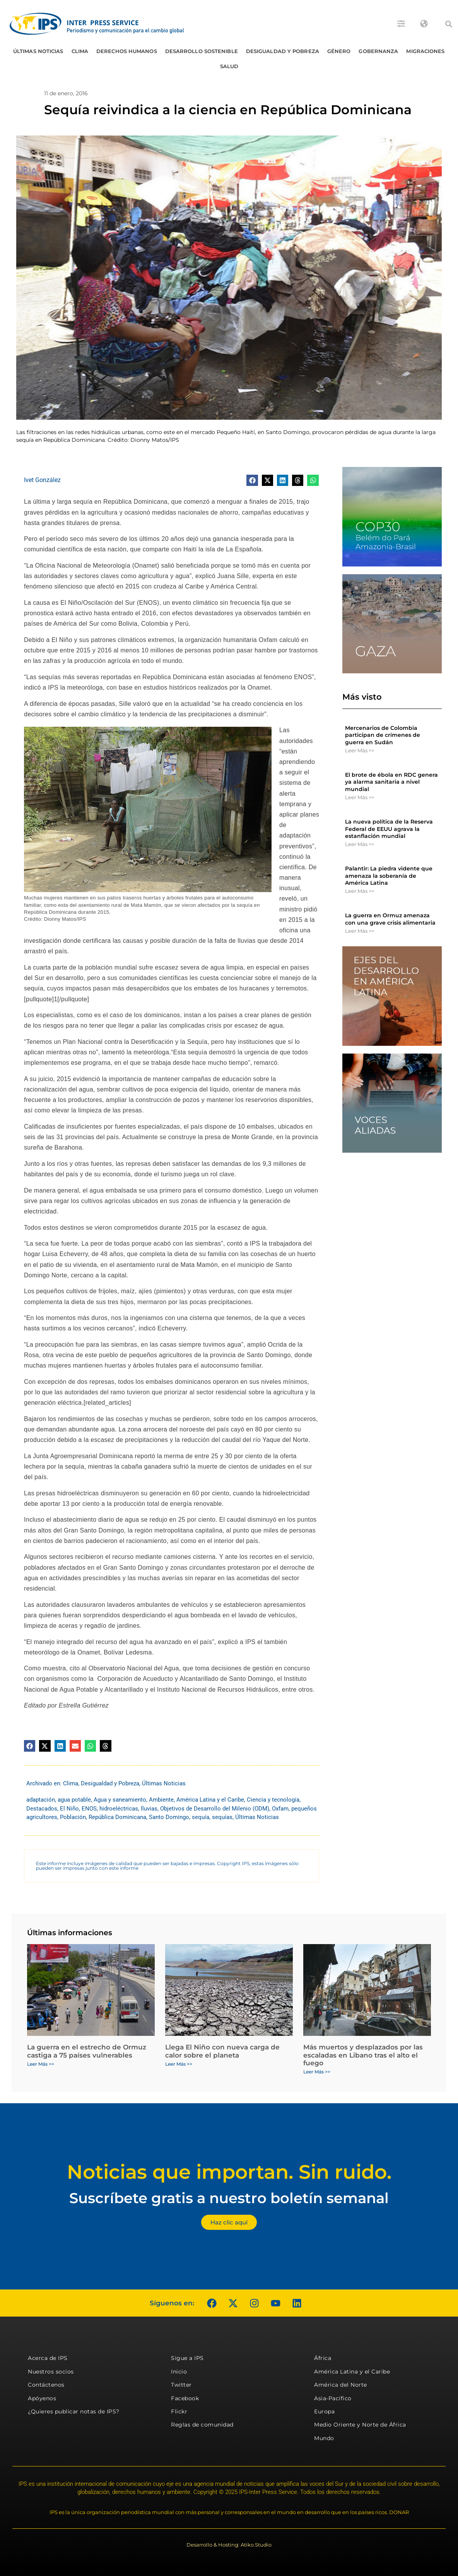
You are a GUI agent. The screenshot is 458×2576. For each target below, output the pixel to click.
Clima (80, 51)
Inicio (179, 2371)
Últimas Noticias (38, 51)
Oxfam (280, 1808)
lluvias (149, 1808)
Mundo (324, 2438)
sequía (200, 1817)
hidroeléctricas (118, 1808)
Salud (229, 66)
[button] (449, 24)
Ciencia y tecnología (273, 1799)
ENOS (89, 1808)
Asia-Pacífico (333, 2398)
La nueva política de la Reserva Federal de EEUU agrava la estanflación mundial (389, 828)
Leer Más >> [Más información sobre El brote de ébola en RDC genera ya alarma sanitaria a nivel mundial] (359, 797)
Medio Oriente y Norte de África (360, 2424)
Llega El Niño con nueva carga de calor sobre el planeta (222, 2051)
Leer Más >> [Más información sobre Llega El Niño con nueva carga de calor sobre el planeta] (178, 2064)
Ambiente (161, 1799)
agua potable (74, 1799)
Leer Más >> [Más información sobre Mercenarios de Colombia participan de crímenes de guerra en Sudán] (359, 750)
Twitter (181, 2384)
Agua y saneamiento (120, 1799)
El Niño (69, 1808)
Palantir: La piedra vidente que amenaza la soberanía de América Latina (388, 875)
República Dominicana (117, 1817)
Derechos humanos (126, 51)
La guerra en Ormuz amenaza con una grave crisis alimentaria (390, 919)
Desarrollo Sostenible (201, 51)
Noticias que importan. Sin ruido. (229, 2172)
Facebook (185, 2398)
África (322, 2358)
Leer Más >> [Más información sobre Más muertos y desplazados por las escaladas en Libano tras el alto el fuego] (316, 2072)
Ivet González (42, 480)
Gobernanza (378, 51)
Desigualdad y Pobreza (282, 51)
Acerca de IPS (48, 2358)
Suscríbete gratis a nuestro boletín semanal (229, 2198)
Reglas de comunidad (202, 2424)
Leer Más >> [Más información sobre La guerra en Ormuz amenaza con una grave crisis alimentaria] (359, 931)
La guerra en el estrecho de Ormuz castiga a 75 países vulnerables (86, 2051)
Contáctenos (46, 2384)
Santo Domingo (169, 1817)
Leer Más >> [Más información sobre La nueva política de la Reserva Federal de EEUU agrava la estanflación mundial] (359, 844)
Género (339, 51)
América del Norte (340, 2384)
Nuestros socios (51, 2371)
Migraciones (425, 51)
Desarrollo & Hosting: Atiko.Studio (229, 2545)
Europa (324, 2411)
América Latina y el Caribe (210, 1799)
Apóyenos (42, 2398)
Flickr (179, 2411)
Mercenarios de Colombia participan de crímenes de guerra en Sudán (382, 734)
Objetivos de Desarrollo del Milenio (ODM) (214, 1808)
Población (73, 1817)
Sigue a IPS (187, 2358)
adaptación (40, 1799)
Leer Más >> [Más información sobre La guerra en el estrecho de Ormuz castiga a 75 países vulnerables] (40, 2064)
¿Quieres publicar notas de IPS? (74, 2411)
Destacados (41, 1808)
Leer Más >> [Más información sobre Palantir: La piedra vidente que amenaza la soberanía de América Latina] (359, 891)
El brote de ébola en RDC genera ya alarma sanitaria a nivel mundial (391, 781)
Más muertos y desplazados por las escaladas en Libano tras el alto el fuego (363, 2055)
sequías (222, 1817)
